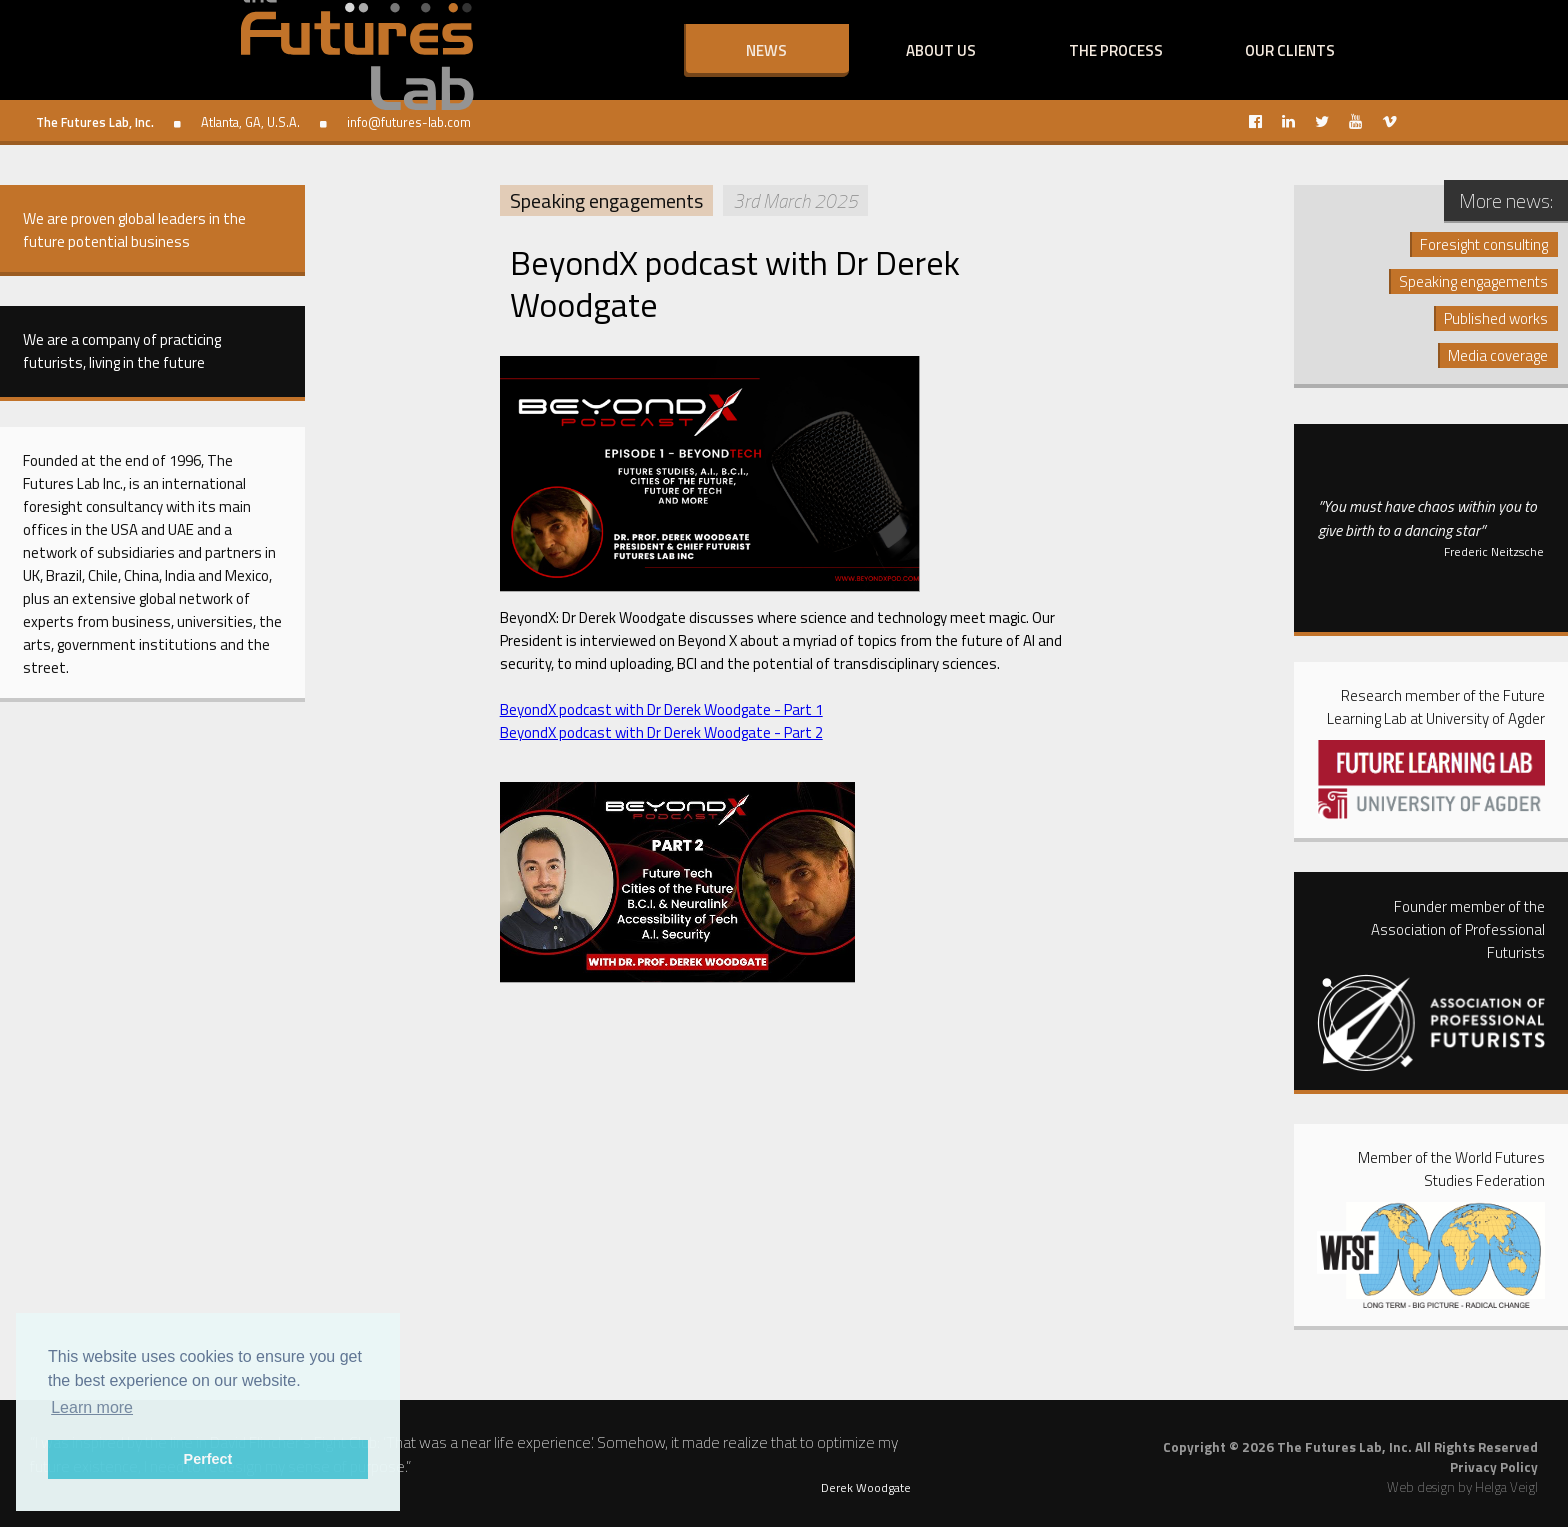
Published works (1496, 318)
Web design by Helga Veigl (1462, 1487)
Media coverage (1498, 355)
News (766, 50)
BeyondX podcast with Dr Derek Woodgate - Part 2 (661, 732)
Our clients (1290, 50)
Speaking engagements (606, 200)
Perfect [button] (208, 1459)
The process (1116, 50)
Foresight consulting (1484, 244)
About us (941, 50)
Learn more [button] (92, 1407)
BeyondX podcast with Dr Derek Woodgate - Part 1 (661, 709)
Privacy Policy (1494, 1467)
